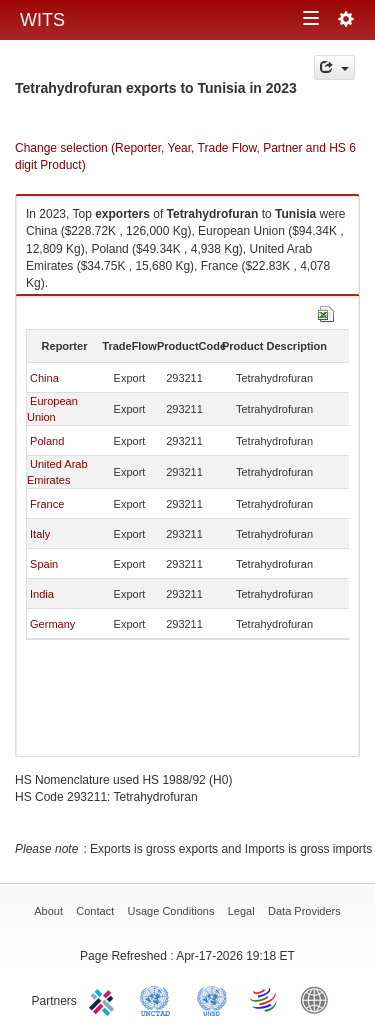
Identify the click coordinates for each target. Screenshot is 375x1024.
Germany (52, 624)
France (47, 504)
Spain (44, 564)
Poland (47, 441)
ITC (105, 999)
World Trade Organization (265, 999)
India (42, 594)
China (44, 378)
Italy (40, 534)
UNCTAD (159, 999)
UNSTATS (212, 999)
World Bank (319, 999)
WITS (42, 20)
